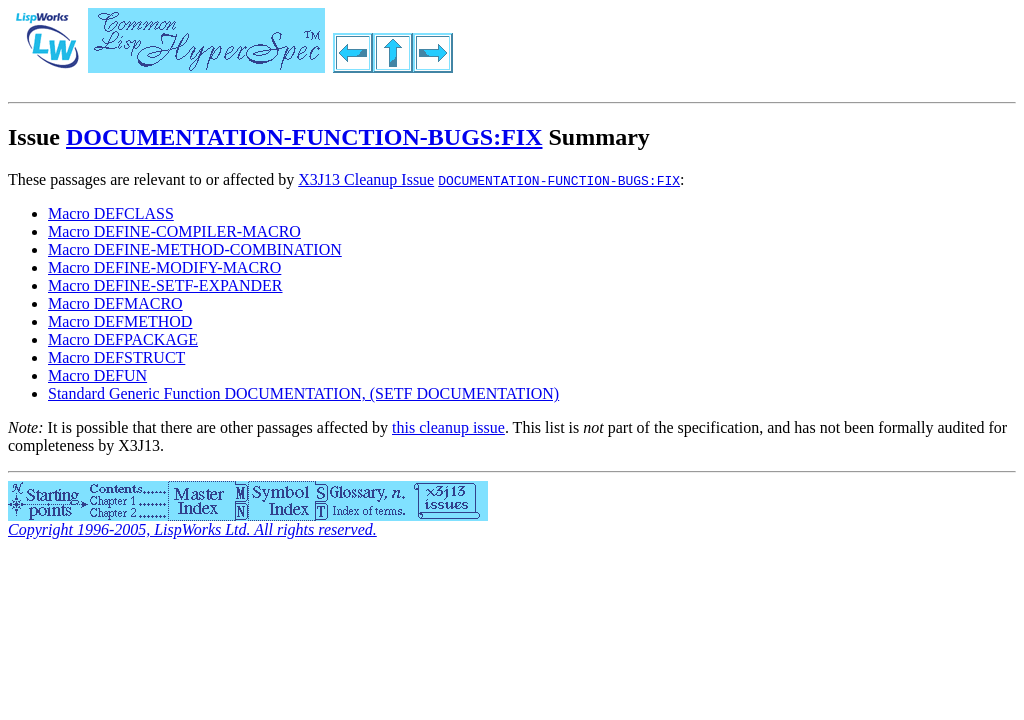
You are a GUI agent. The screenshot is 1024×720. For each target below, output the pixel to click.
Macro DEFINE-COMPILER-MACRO (174, 231)
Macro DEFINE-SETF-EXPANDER (165, 285)
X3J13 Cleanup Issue (366, 179)
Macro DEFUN (97, 375)
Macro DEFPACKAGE (123, 339)
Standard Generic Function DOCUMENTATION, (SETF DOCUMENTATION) (303, 393)
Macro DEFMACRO (115, 303)
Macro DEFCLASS (111, 213)
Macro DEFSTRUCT (116, 357)
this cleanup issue (448, 427)
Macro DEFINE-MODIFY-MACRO (164, 267)
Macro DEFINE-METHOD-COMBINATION (195, 249)
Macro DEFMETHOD (120, 321)
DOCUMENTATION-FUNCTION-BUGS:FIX (304, 137)
